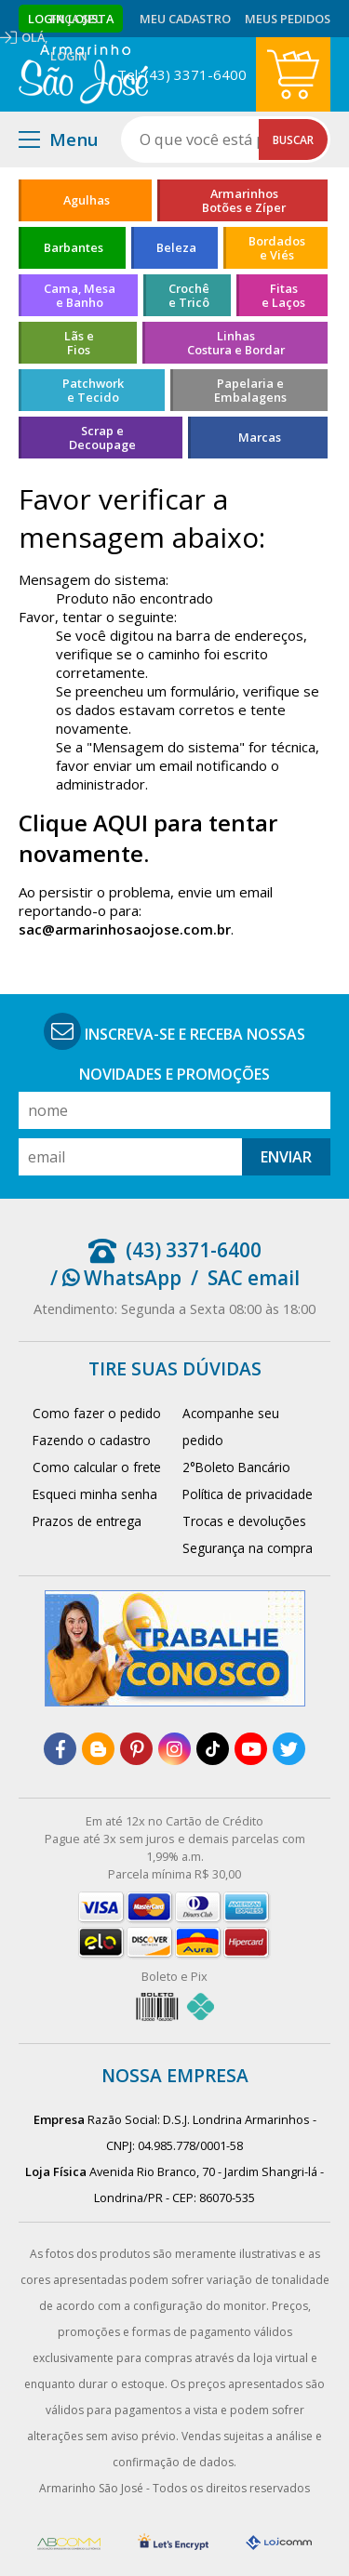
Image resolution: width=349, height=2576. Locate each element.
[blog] (98, 1749)
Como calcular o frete (97, 1467)
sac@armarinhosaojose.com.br (125, 929)
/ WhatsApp (115, 1278)
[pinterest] (136, 1749)
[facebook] (60, 1749)
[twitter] (289, 1749)
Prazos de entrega (87, 1521)
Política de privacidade (247, 1494)
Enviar (286, 1157)
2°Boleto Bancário (236, 1467)
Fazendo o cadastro (92, 1440)
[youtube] (251, 1749)
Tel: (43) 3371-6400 (182, 74)
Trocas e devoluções (244, 1521)
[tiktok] (212, 1749)
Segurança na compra (247, 1548)
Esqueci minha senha (95, 1494)
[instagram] (174, 1749)
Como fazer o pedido (97, 1413)
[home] (83, 74)
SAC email (254, 1278)
